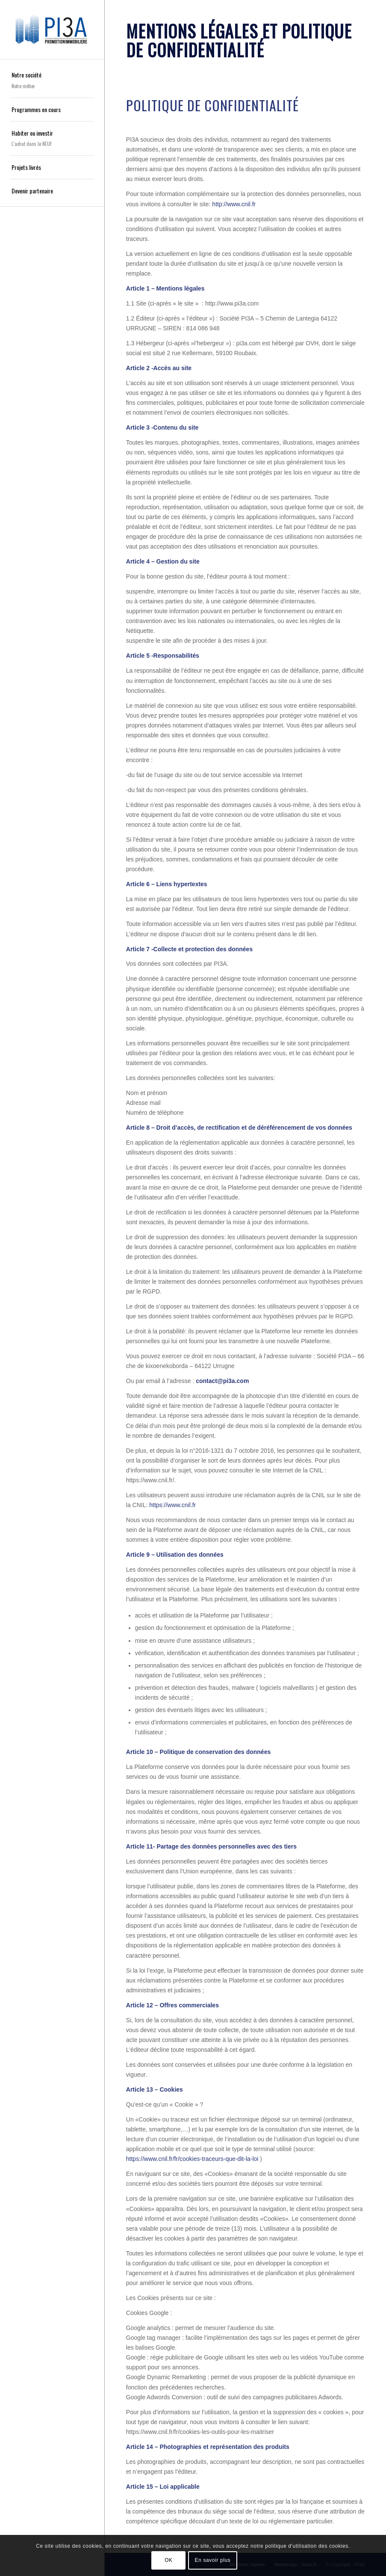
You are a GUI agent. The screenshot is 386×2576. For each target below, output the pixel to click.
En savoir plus (213, 2560)
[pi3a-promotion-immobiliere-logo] (52, 29)
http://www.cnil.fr (234, 204)
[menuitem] (52, 80)
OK (169, 2560)
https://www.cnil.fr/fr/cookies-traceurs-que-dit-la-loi (192, 2158)
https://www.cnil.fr (172, 1505)
